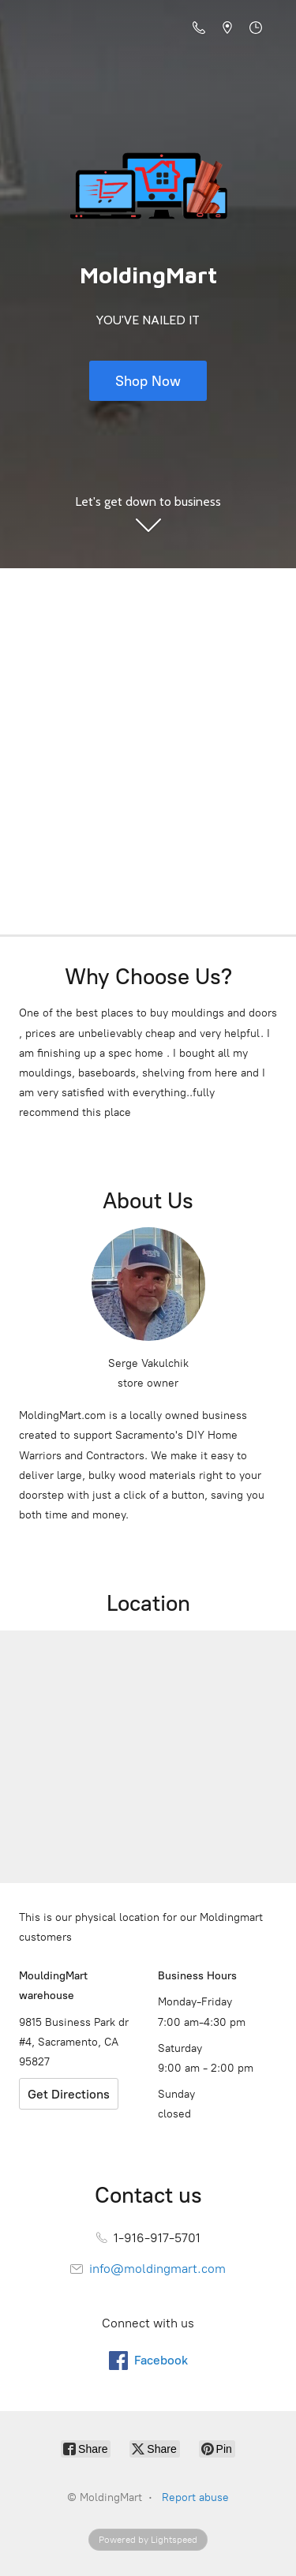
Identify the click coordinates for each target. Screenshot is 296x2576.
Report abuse (195, 2497)
